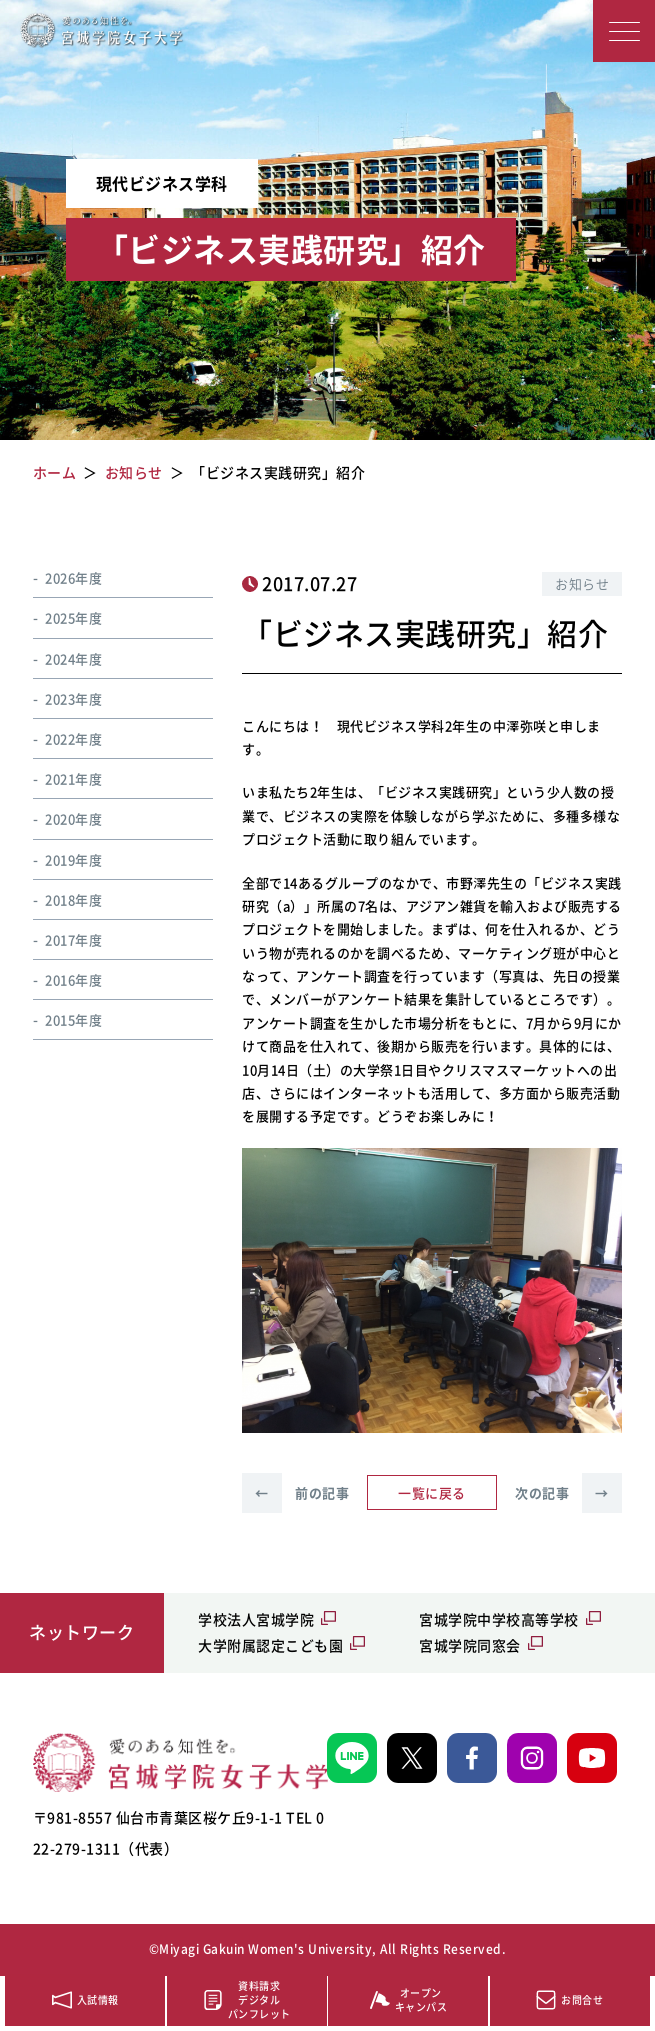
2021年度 (73, 778)
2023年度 (73, 698)
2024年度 (73, 658)
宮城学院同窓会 (470, 1645)
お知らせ (582, 583)
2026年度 (73, 577)
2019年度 (73, 859)
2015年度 (73, 1019)
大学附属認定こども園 (270, 1645)
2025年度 (73, 617)
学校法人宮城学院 (256, 1619)
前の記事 (295, 1493)
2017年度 (73, 939)
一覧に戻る (432, 1492)
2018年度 (73, 899)
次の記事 (568, 1493)
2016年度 (73, 979)
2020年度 (73, 818)
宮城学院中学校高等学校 (499, 1619)
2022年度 (73, 738)
